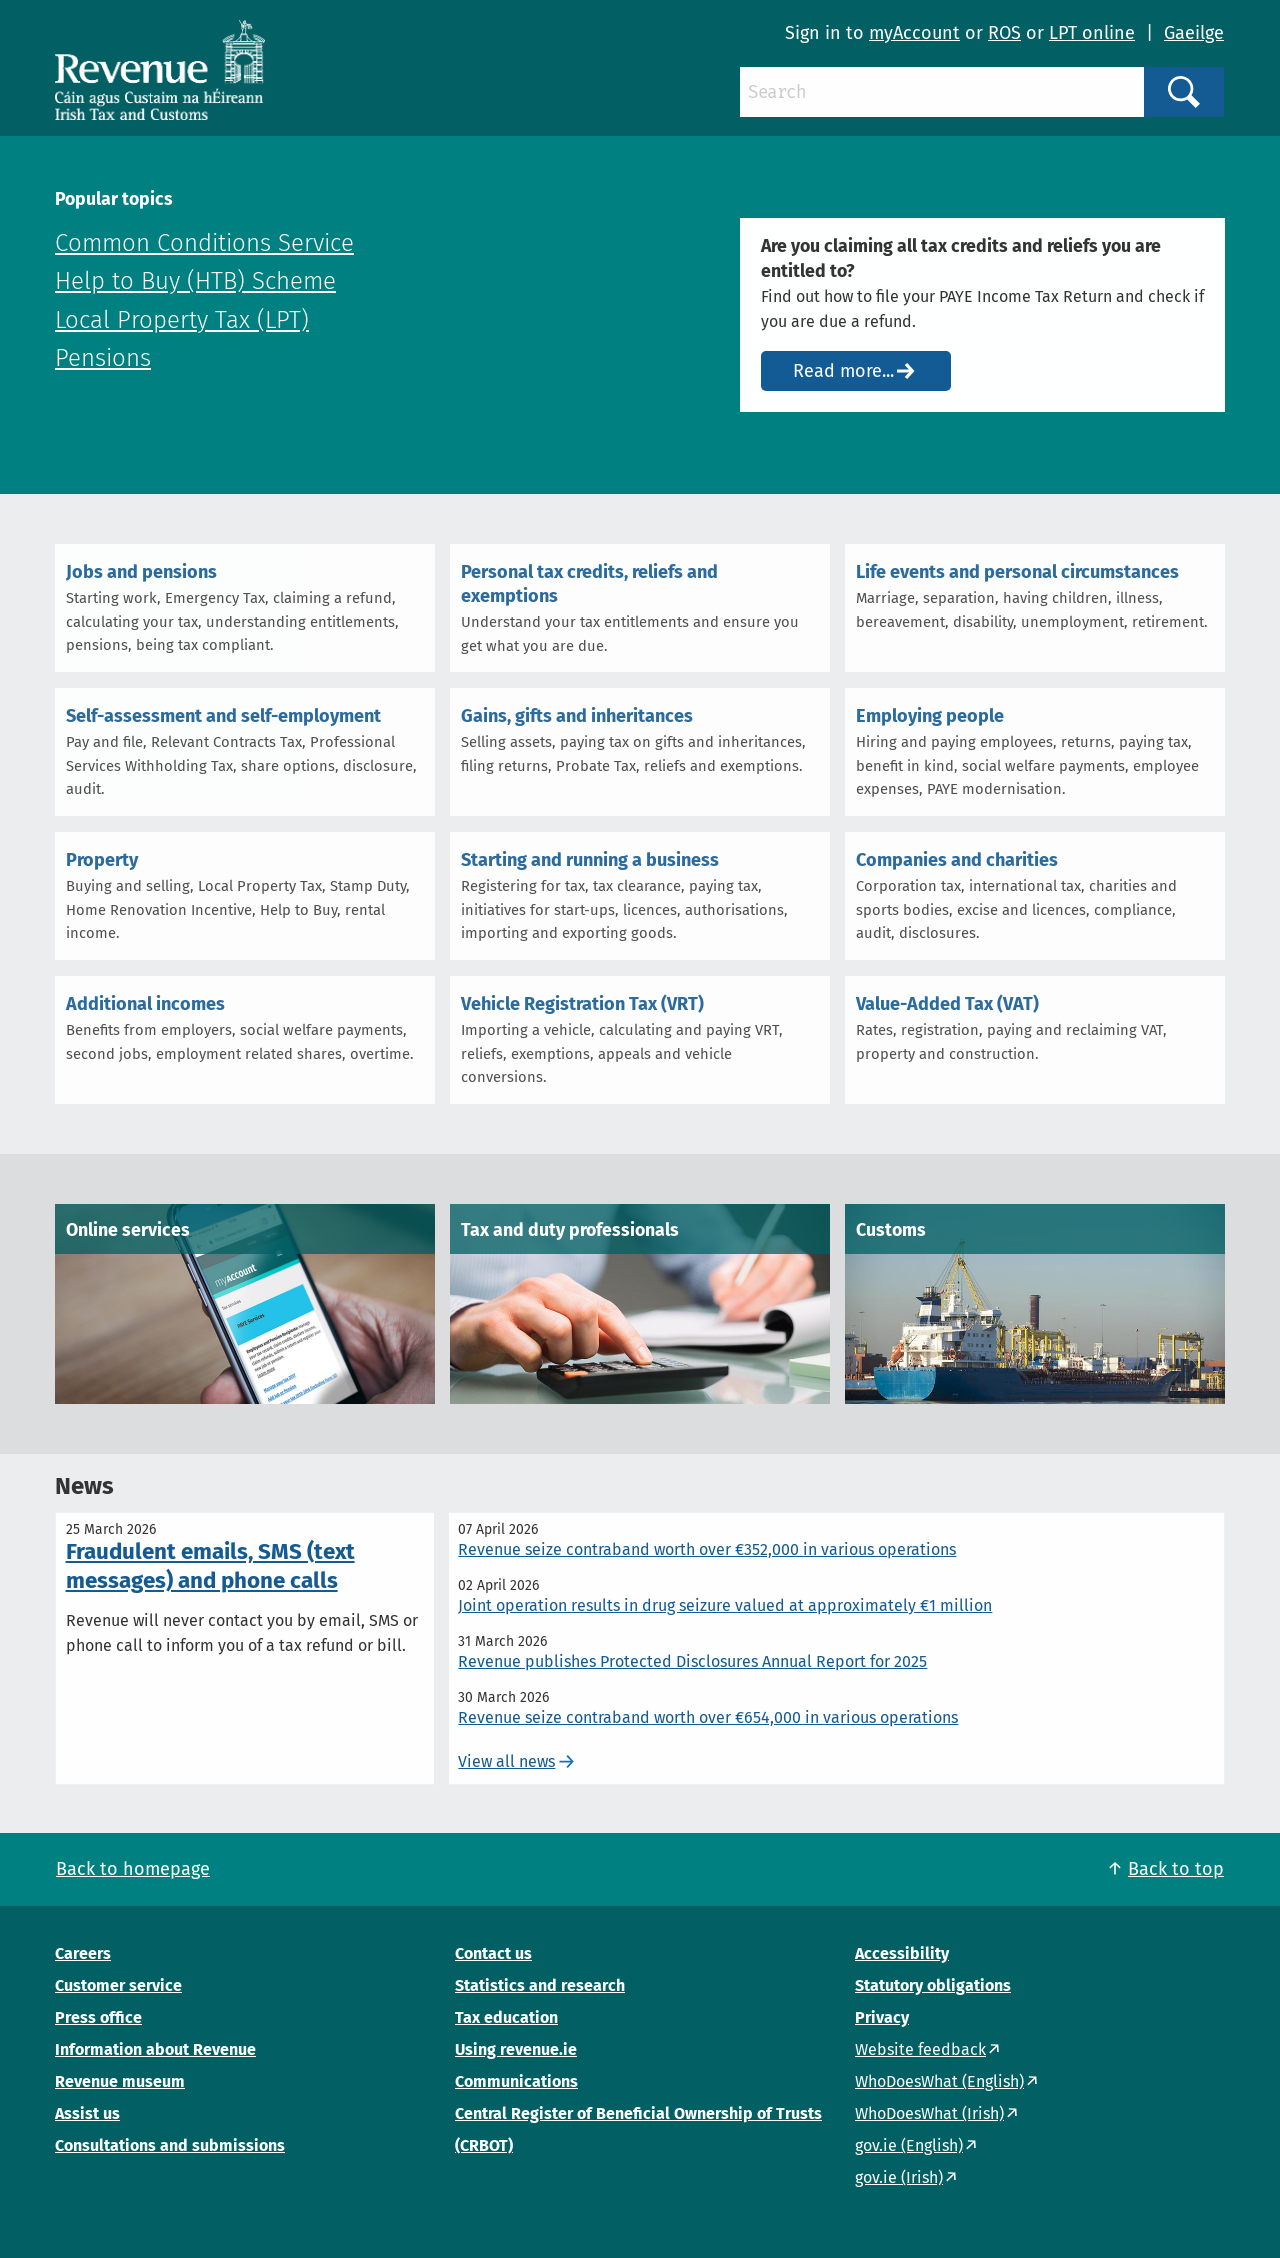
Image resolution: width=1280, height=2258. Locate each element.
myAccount (914, 33)
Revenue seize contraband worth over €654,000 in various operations (708, 1717)
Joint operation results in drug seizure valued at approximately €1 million (725, 1605)
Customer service (118, 1985)
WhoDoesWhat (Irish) (929, 2113)
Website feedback (920, 2049)
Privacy (882, 2017)
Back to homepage (133, 1869)
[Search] (942, 92)
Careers (83, 1953)
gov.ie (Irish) (899, 2177)
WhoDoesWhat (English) (939, 2081)
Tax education (506, 2017)
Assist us (87, 2113)
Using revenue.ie (516, 2049)
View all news (506, 1761)
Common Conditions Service (204, 243)
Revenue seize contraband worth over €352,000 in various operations (707, 1549)
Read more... (843, 371)
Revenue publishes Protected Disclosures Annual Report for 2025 (692, 1661)
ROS (1004, 33)
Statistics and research (540, 1985)
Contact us (493, 1953)
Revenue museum (120, 2081)
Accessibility (902, 1953)
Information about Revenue (155, 2049)
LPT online (1092, 33)
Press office (98, 2017)
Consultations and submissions (170, 2145)
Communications (516, 2081)
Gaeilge (1194, 33)
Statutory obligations (933, 1985)
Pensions (103, 358)
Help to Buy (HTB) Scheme (195, 281)
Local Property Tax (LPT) (182, 320)
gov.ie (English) (909, 2145)
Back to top (1176, 1869)
